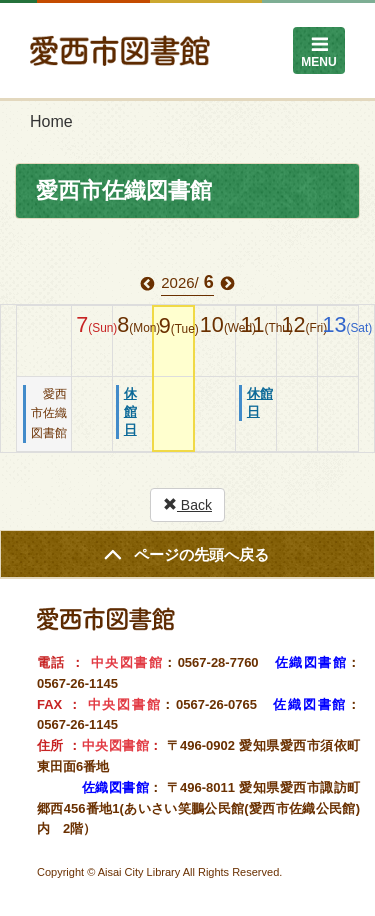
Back (187, 505)
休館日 (130, 411)
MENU (318, 62)
